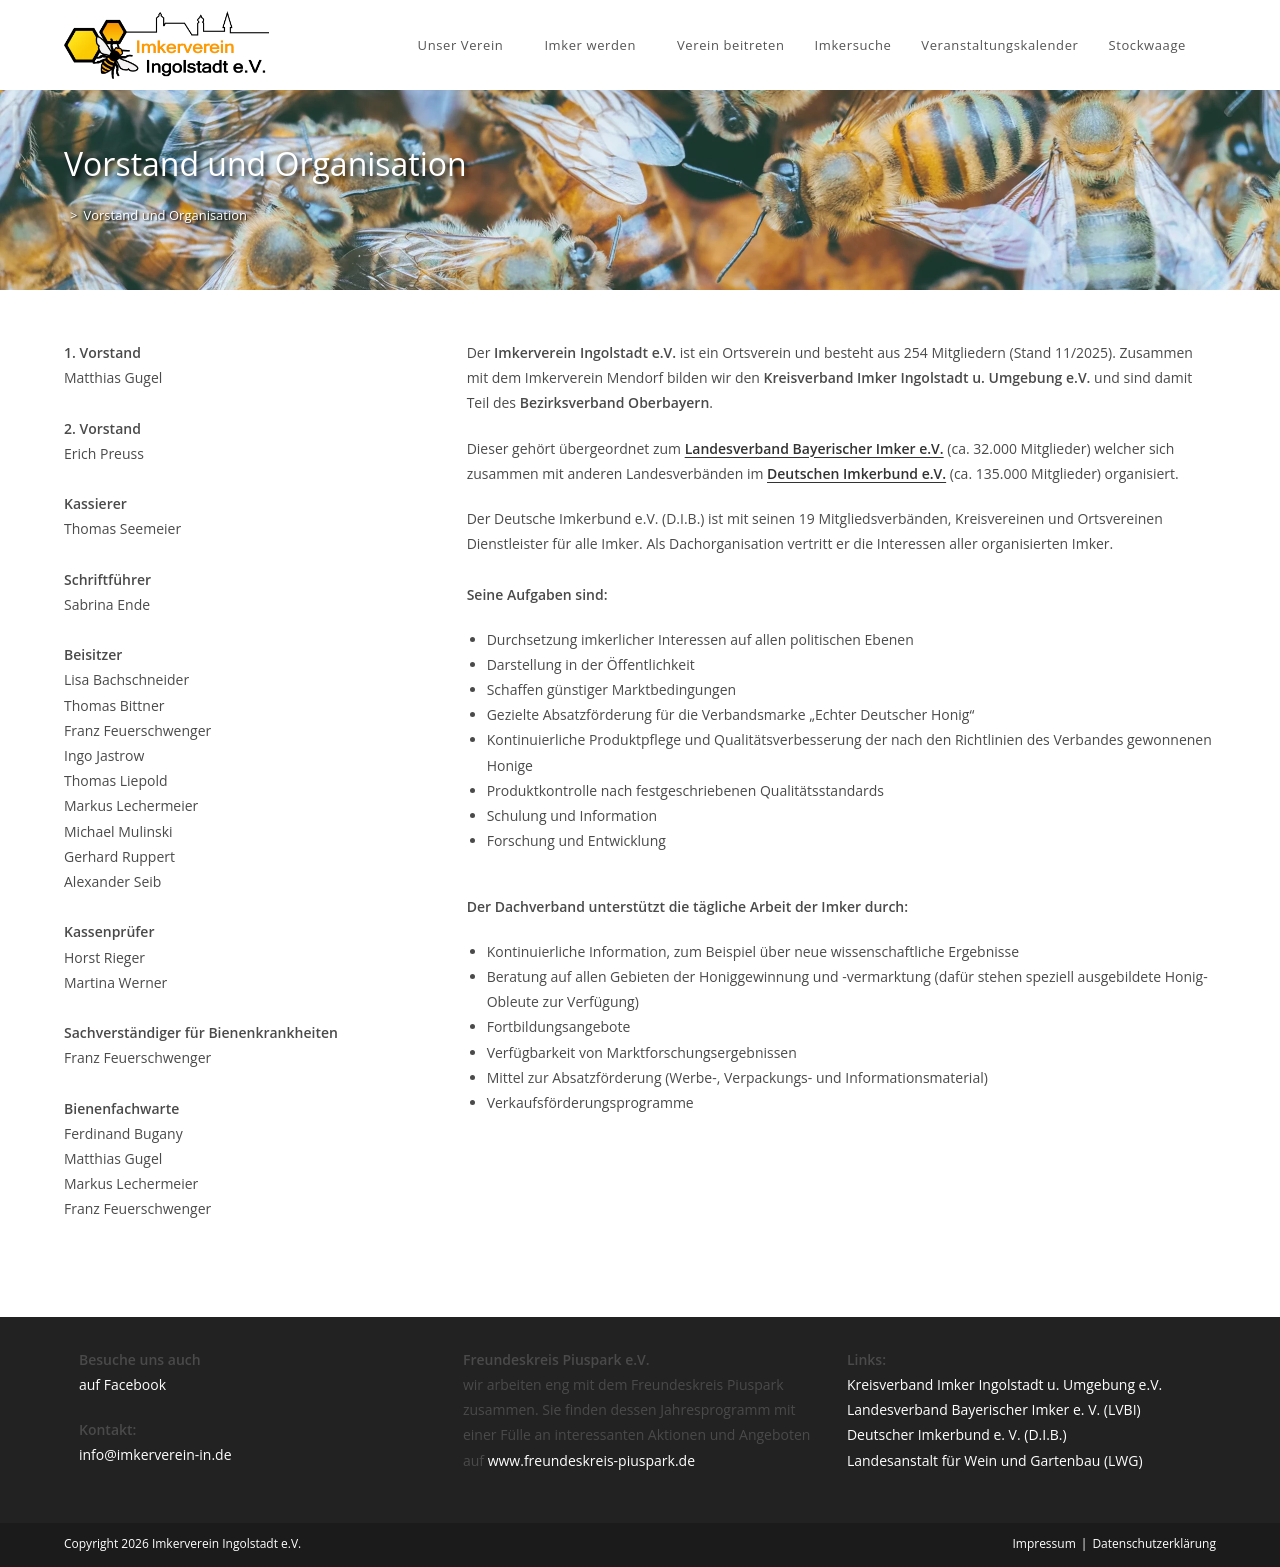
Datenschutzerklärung (1154, 1543)
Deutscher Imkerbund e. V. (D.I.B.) (957, 1434)
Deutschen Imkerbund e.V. (856, 473)
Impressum (1043, 1543)
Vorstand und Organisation (165, 215)
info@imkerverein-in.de (155, 1454)
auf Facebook (122, 1384)
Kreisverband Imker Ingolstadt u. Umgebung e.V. (1004, 1384)
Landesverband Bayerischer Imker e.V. (814, 448)
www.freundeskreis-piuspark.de (591, 1460)
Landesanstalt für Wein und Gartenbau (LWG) (995, 1460)
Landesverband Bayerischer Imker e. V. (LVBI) (994, 1409)
